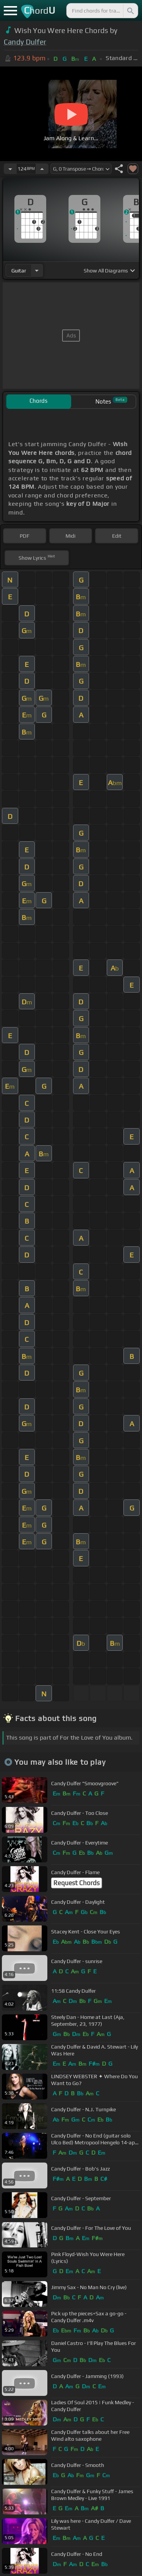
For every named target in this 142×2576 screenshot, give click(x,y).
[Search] (130, 10)
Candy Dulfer (25, 42)
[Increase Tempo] (42, 168)
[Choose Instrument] (36, 270)
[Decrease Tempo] (10, 168)
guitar (18, 271)
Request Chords (76, 1883)
